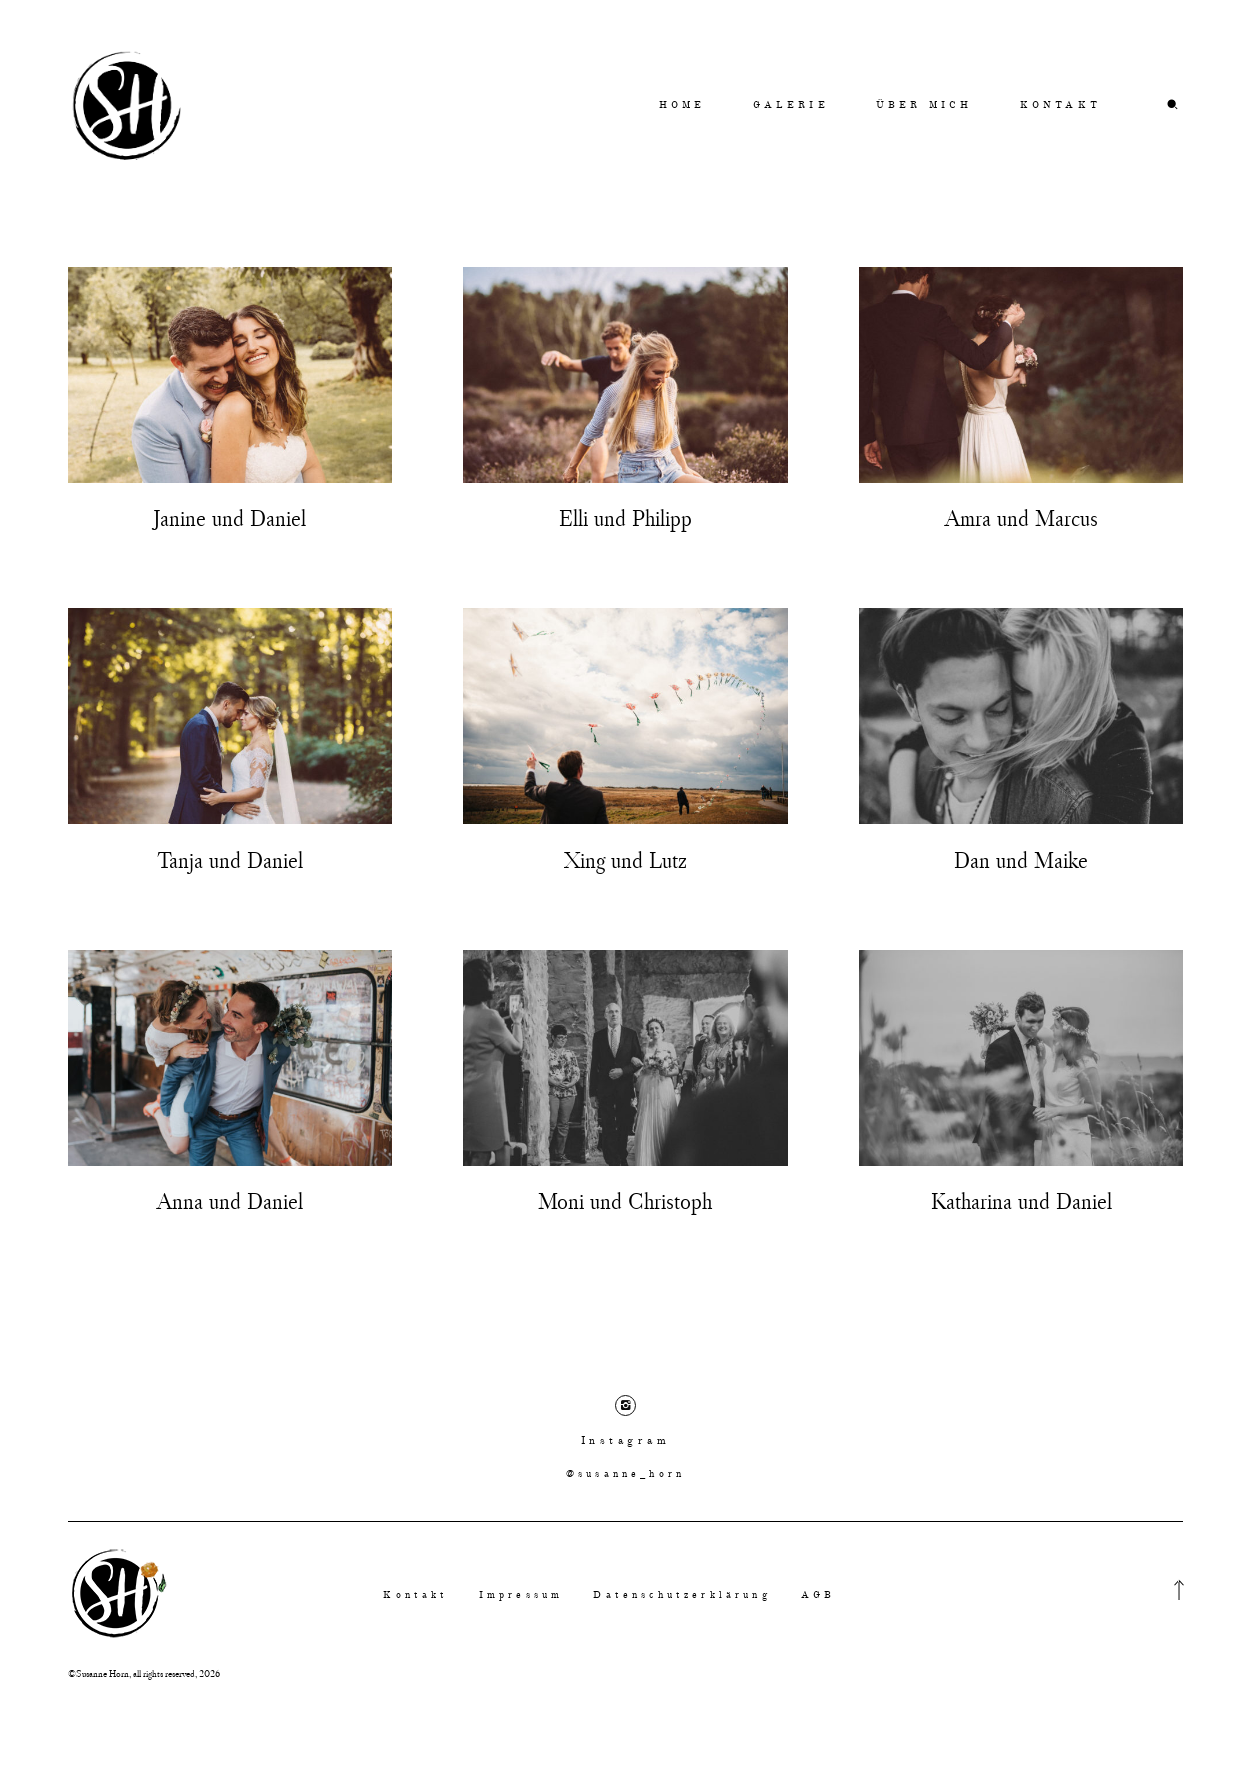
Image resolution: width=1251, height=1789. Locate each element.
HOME (682, 105)
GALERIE (791, 105)
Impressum (521, 1597)
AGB (818, 1597)
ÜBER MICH (924, 105)
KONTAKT (1060, 105)
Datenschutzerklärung (681, 1597)
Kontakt (415, 1597)
